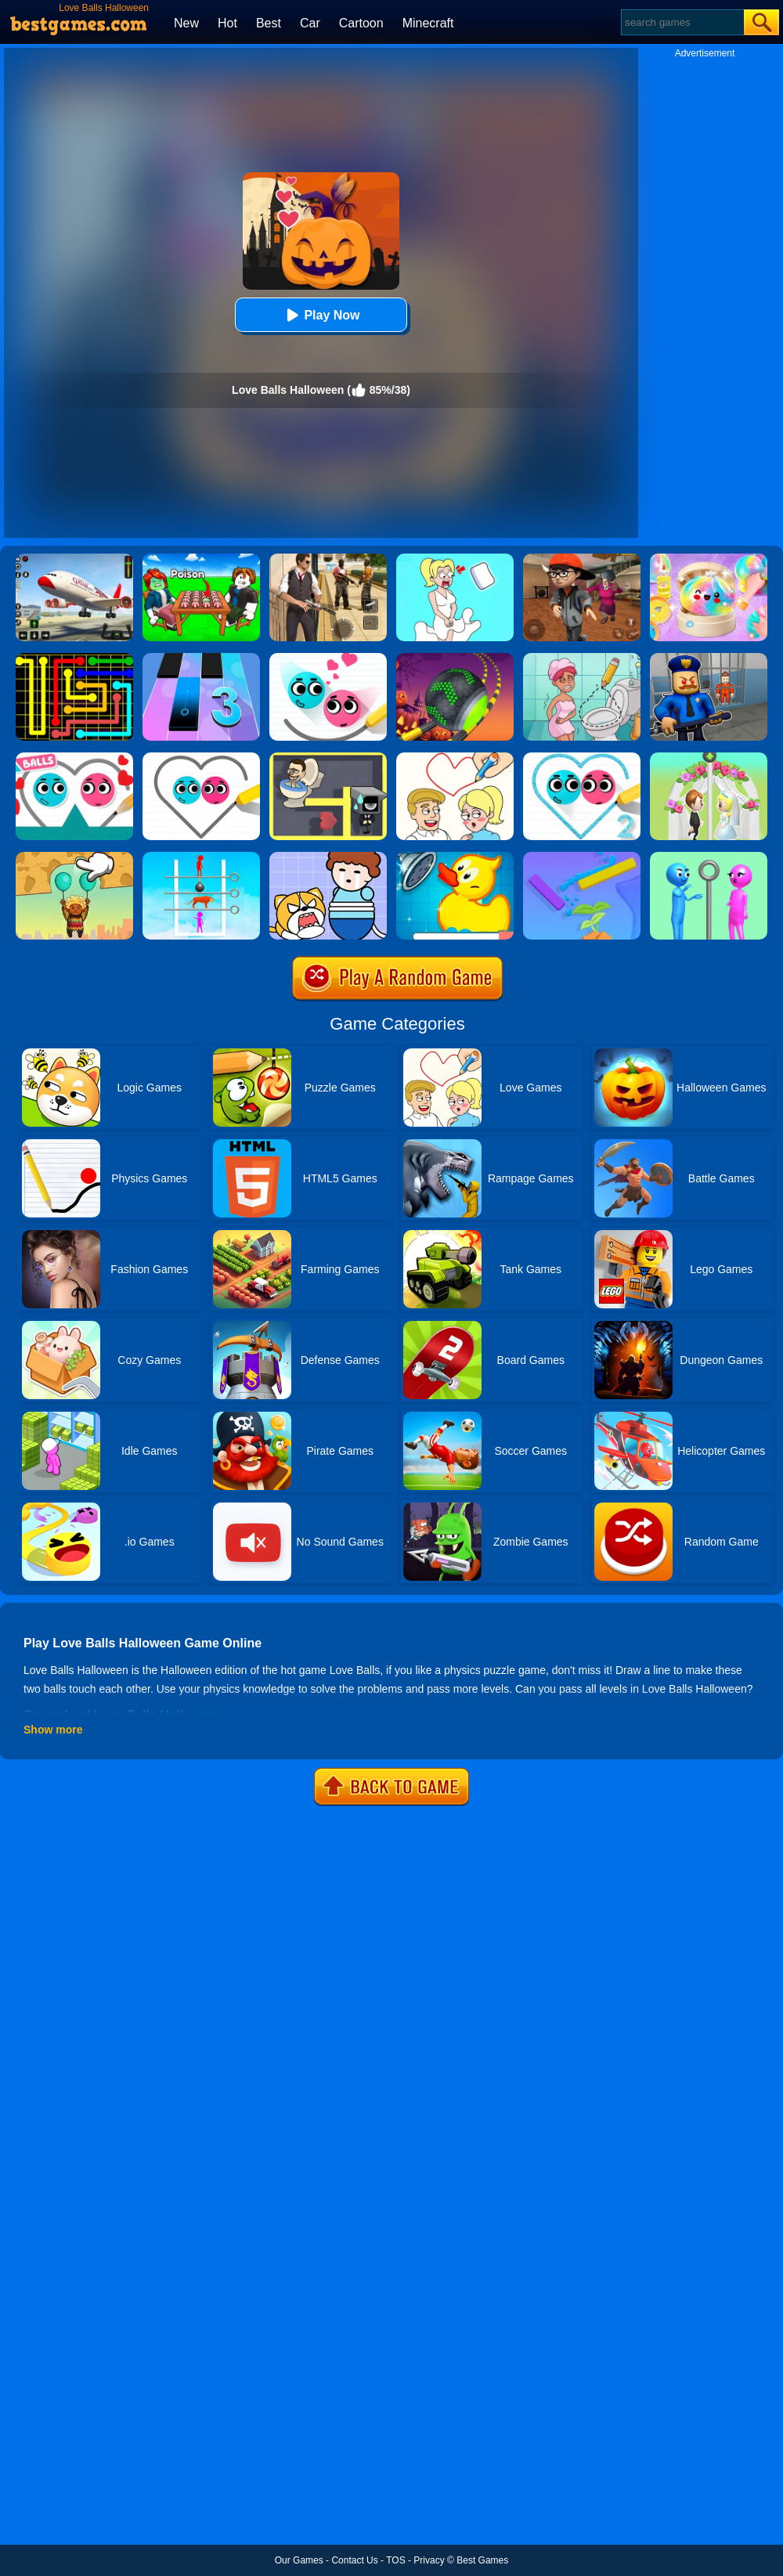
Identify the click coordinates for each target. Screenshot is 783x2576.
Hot (227, 23)
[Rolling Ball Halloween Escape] (455, 658)
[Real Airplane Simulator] (74, 559)
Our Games (299, 2560)
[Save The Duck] (455, 857)
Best (268, 23)
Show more (52, 1729)
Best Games (482, 2560)
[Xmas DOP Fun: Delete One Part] (455, 559)
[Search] (681, 22)
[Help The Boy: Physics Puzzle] (74, 857)
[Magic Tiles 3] (201, 658)
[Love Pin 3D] (708, 757)
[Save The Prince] (328, 857)
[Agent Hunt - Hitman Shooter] (328, 559)
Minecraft (428, 23)
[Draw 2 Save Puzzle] (581, 658)
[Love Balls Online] (74, 757)
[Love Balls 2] (581, 757)
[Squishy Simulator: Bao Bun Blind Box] (708, 559)
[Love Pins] (708, 857)
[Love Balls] (201, 757)
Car (310, 23)
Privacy (428, 2560)
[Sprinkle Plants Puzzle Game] (581, 857)
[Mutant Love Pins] (201, 857)
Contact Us (354, 2560)
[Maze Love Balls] (328, 757)
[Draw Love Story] (455, 757)
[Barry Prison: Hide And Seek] (708, 658)
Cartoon (361, 23)
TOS (395, 2560)
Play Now (320, 315)
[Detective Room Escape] (581, 559)
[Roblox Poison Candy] (201, 559)
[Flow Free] (74, 658)
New (186, 23)
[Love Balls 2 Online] (328, 658)
